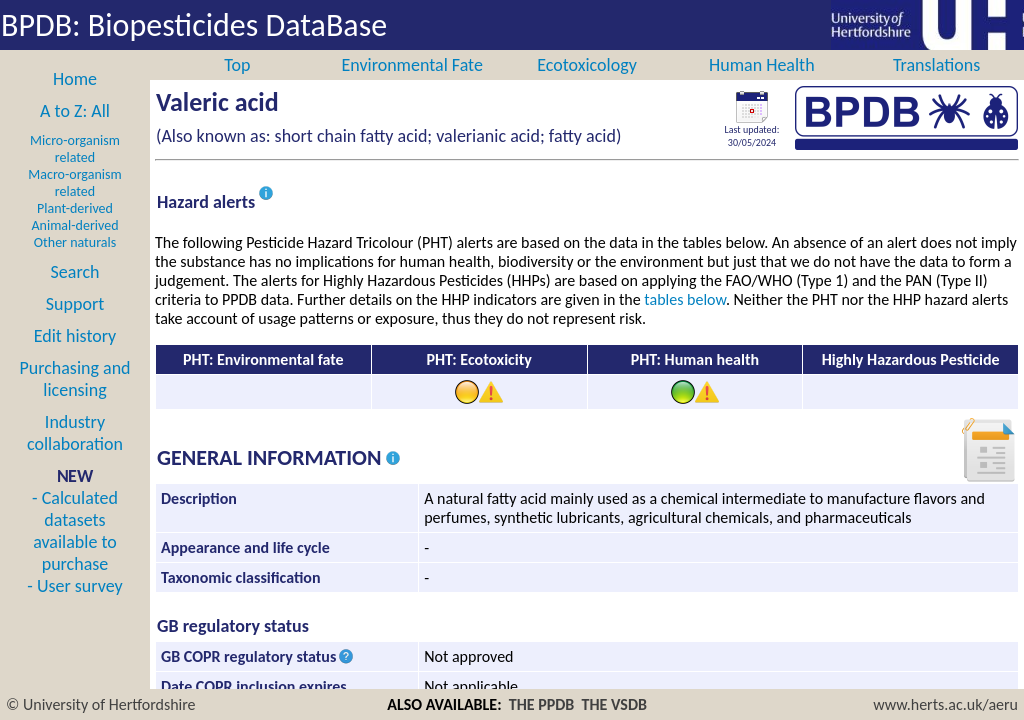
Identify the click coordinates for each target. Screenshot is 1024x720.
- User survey (74, 608)
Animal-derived (75, 247)
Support (75, 326)
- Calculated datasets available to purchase (75, 553)
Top (237, 87)
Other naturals (75, 264)
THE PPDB (542, 704)
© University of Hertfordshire (101, 704)
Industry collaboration (75, 455)
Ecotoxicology (587, 87)
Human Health (762, 87)
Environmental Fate (411, 87)
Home (75, 101)
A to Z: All (75, 133)
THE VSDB (614, 704)
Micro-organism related (75, 171)
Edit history (75, 358)
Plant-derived (75, 230)
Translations (936, 87)
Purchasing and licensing (74, 401)
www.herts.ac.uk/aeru (945, 704)
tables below (685, 321)
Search (75, 294)
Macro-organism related (74, 205)
